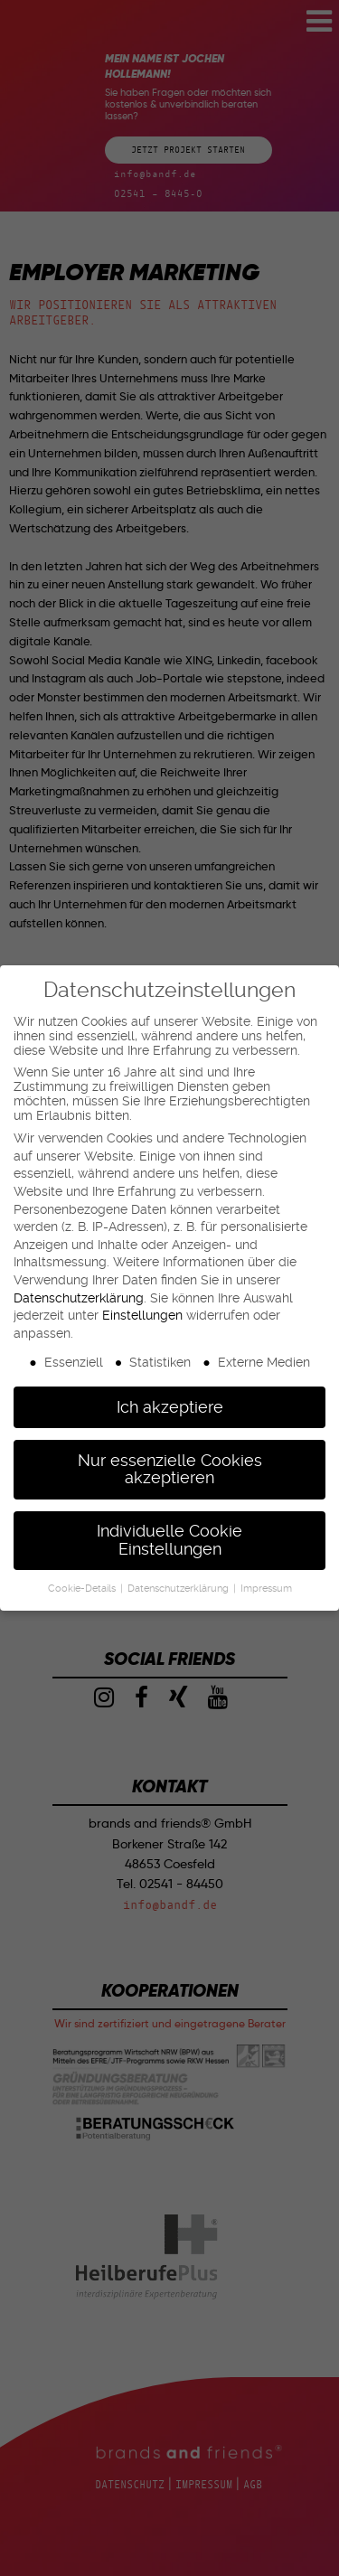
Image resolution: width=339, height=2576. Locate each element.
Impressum (266, 1588)
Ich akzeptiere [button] (170, 1407)
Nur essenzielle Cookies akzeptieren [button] (170, 1470)
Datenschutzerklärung (79, 1298)
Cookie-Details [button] (83, 1588)
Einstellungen (142, 1315)
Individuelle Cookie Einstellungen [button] (169, 1540)
